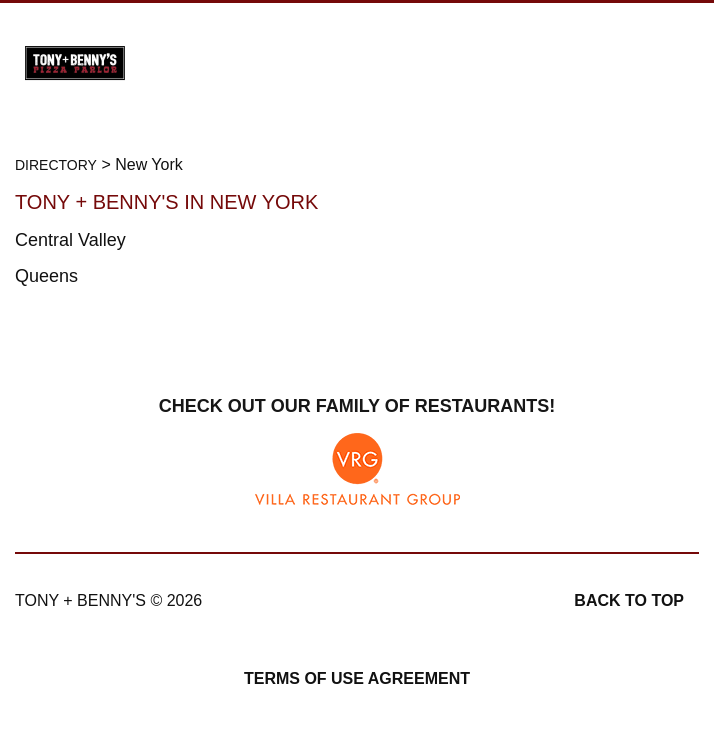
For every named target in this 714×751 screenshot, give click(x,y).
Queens (46, 276)
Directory (56, 165)
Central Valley (70, 240)
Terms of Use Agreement (357, 678)
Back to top (629, 600)
